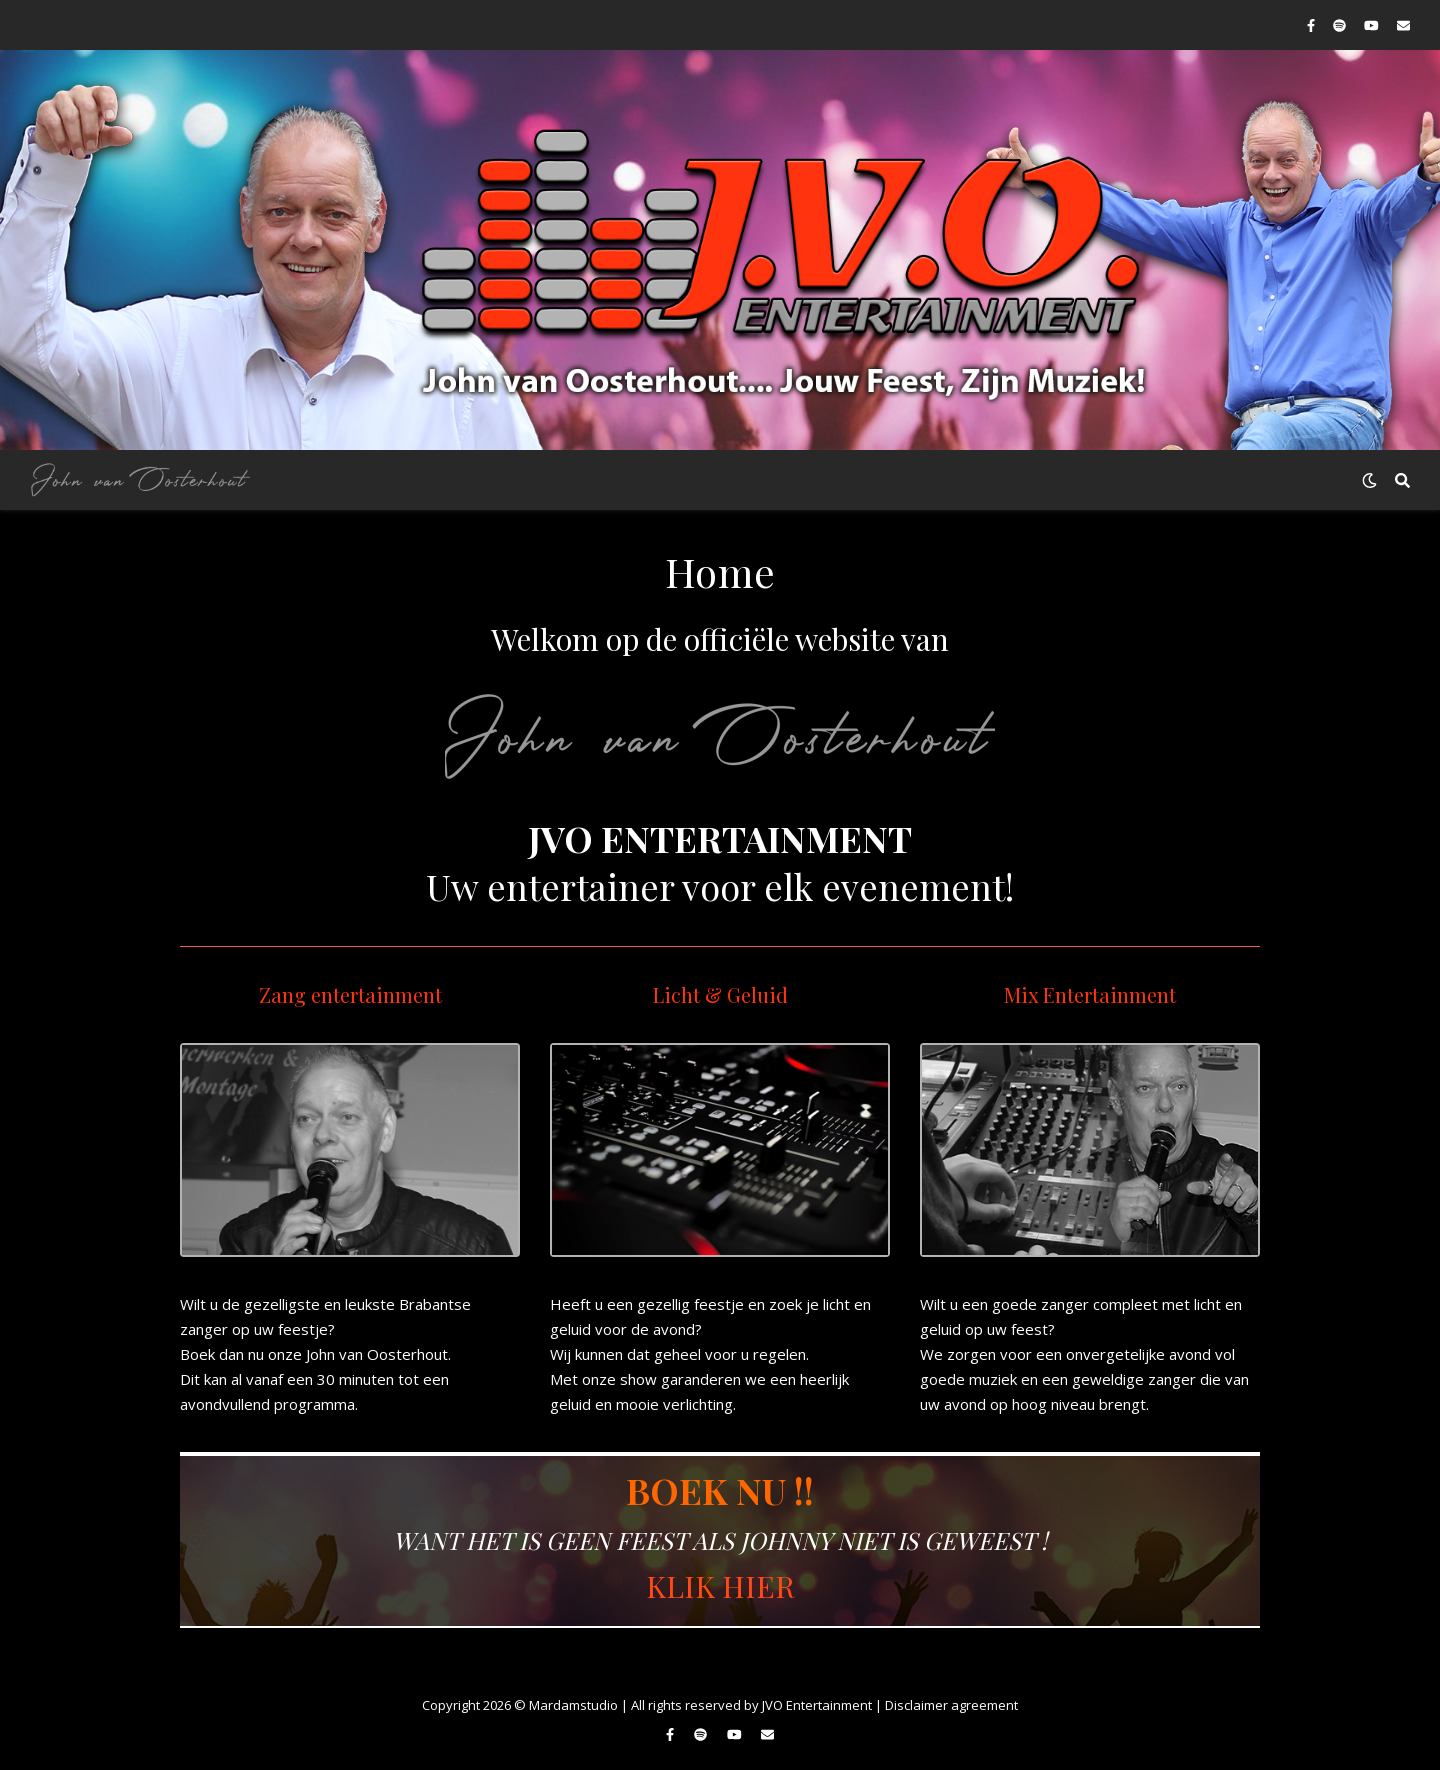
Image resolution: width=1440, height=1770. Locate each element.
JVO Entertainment (817, 1705)
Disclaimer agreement (951, 1705)
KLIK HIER (720, 1586)
